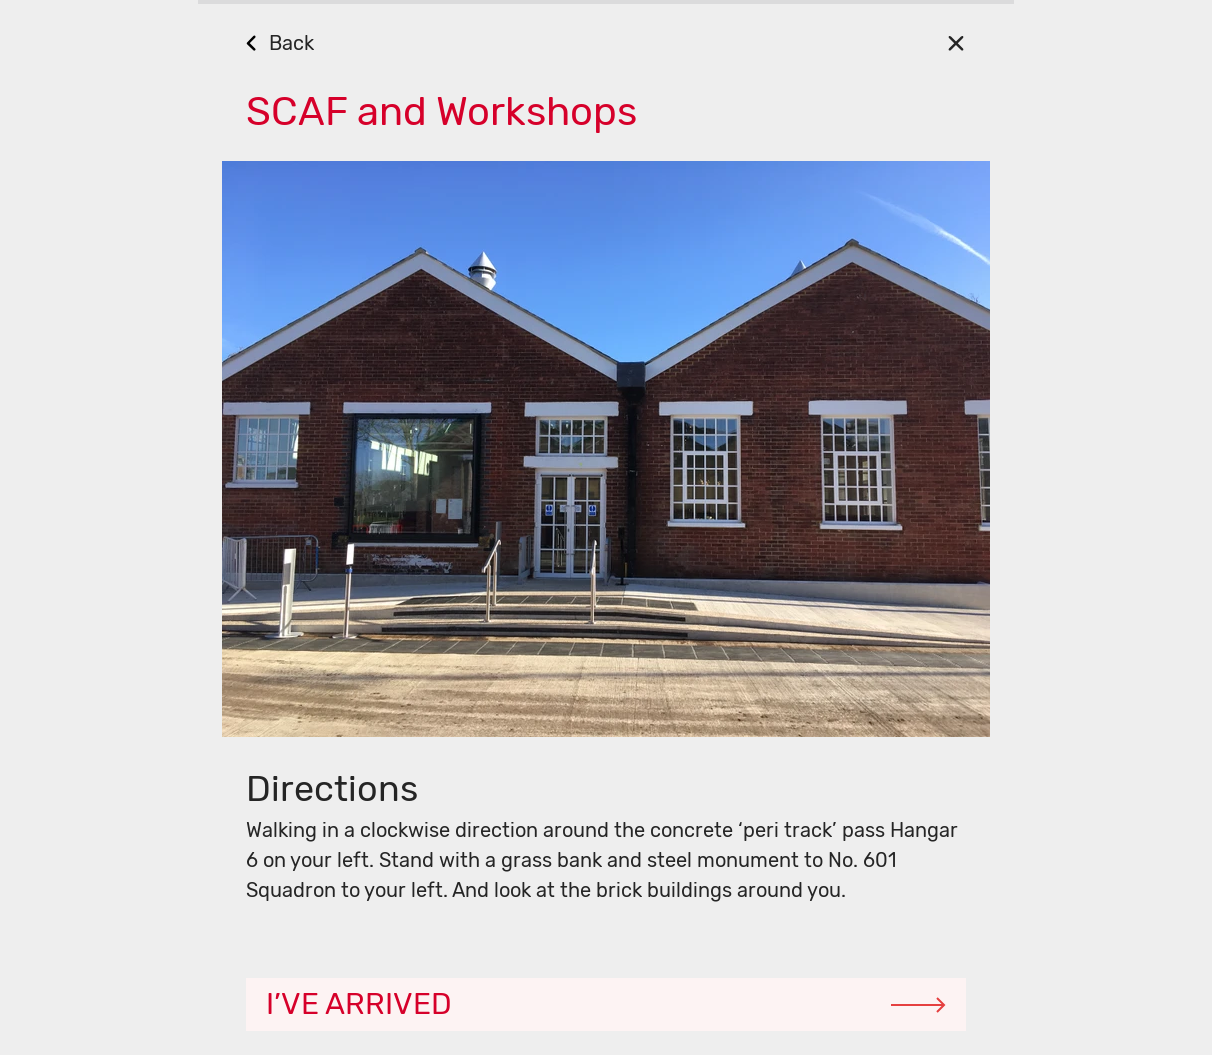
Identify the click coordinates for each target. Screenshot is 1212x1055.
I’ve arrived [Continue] (359, 1004)
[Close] (955, 42)
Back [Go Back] (291, 43)
